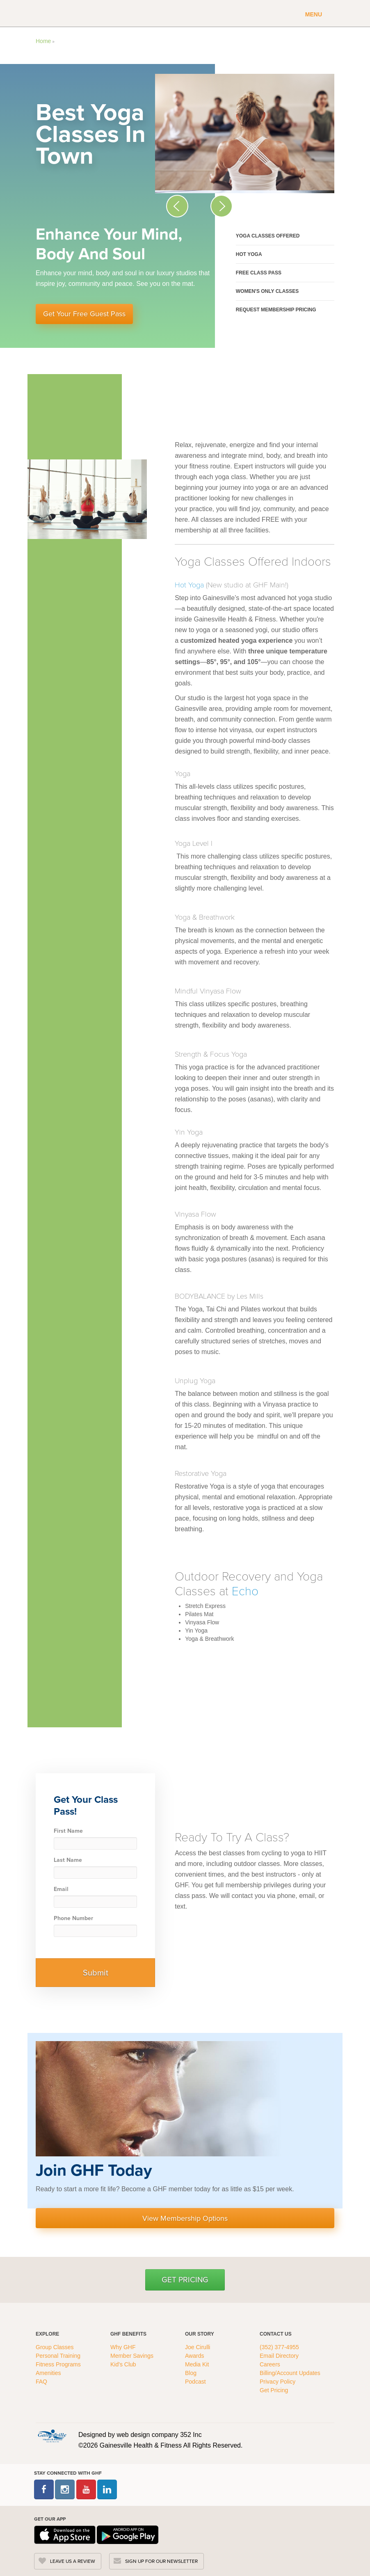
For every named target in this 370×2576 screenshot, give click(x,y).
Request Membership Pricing (276, 310)
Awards (194, 2355)
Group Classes (55, 2347)
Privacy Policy (277, 2381)
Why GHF (123, 2347)
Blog (191, 2373)
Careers (270, 2364)
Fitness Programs (59, 2364)
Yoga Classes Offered (268, 236)
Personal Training (59, 2355)
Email (61, 1889)
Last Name (68, 1860)
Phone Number (73, 1918)
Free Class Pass (258, 273)
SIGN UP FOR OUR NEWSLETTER (161, 2561)
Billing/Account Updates (290, 2373)
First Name (68, 1831)
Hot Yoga (249, 254)
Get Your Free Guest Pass (84, 313)
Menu (313, 14)
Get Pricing (185, 2280)
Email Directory (279, 2355)
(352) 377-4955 (279, 2347)
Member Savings (132, 2355)
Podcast (195, 2381)
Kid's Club (123, 2364)
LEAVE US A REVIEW (72, 2561)
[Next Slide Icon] (221, 206)
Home (43, 41)
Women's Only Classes (267, 291)
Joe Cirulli (197, 2347)
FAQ (42, 2381)
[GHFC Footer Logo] (52, 2436)
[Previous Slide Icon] (177, 206)
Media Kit (197, 2364)
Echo (245, 1590)
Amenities (48, 2373)
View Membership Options (185, 2218)
